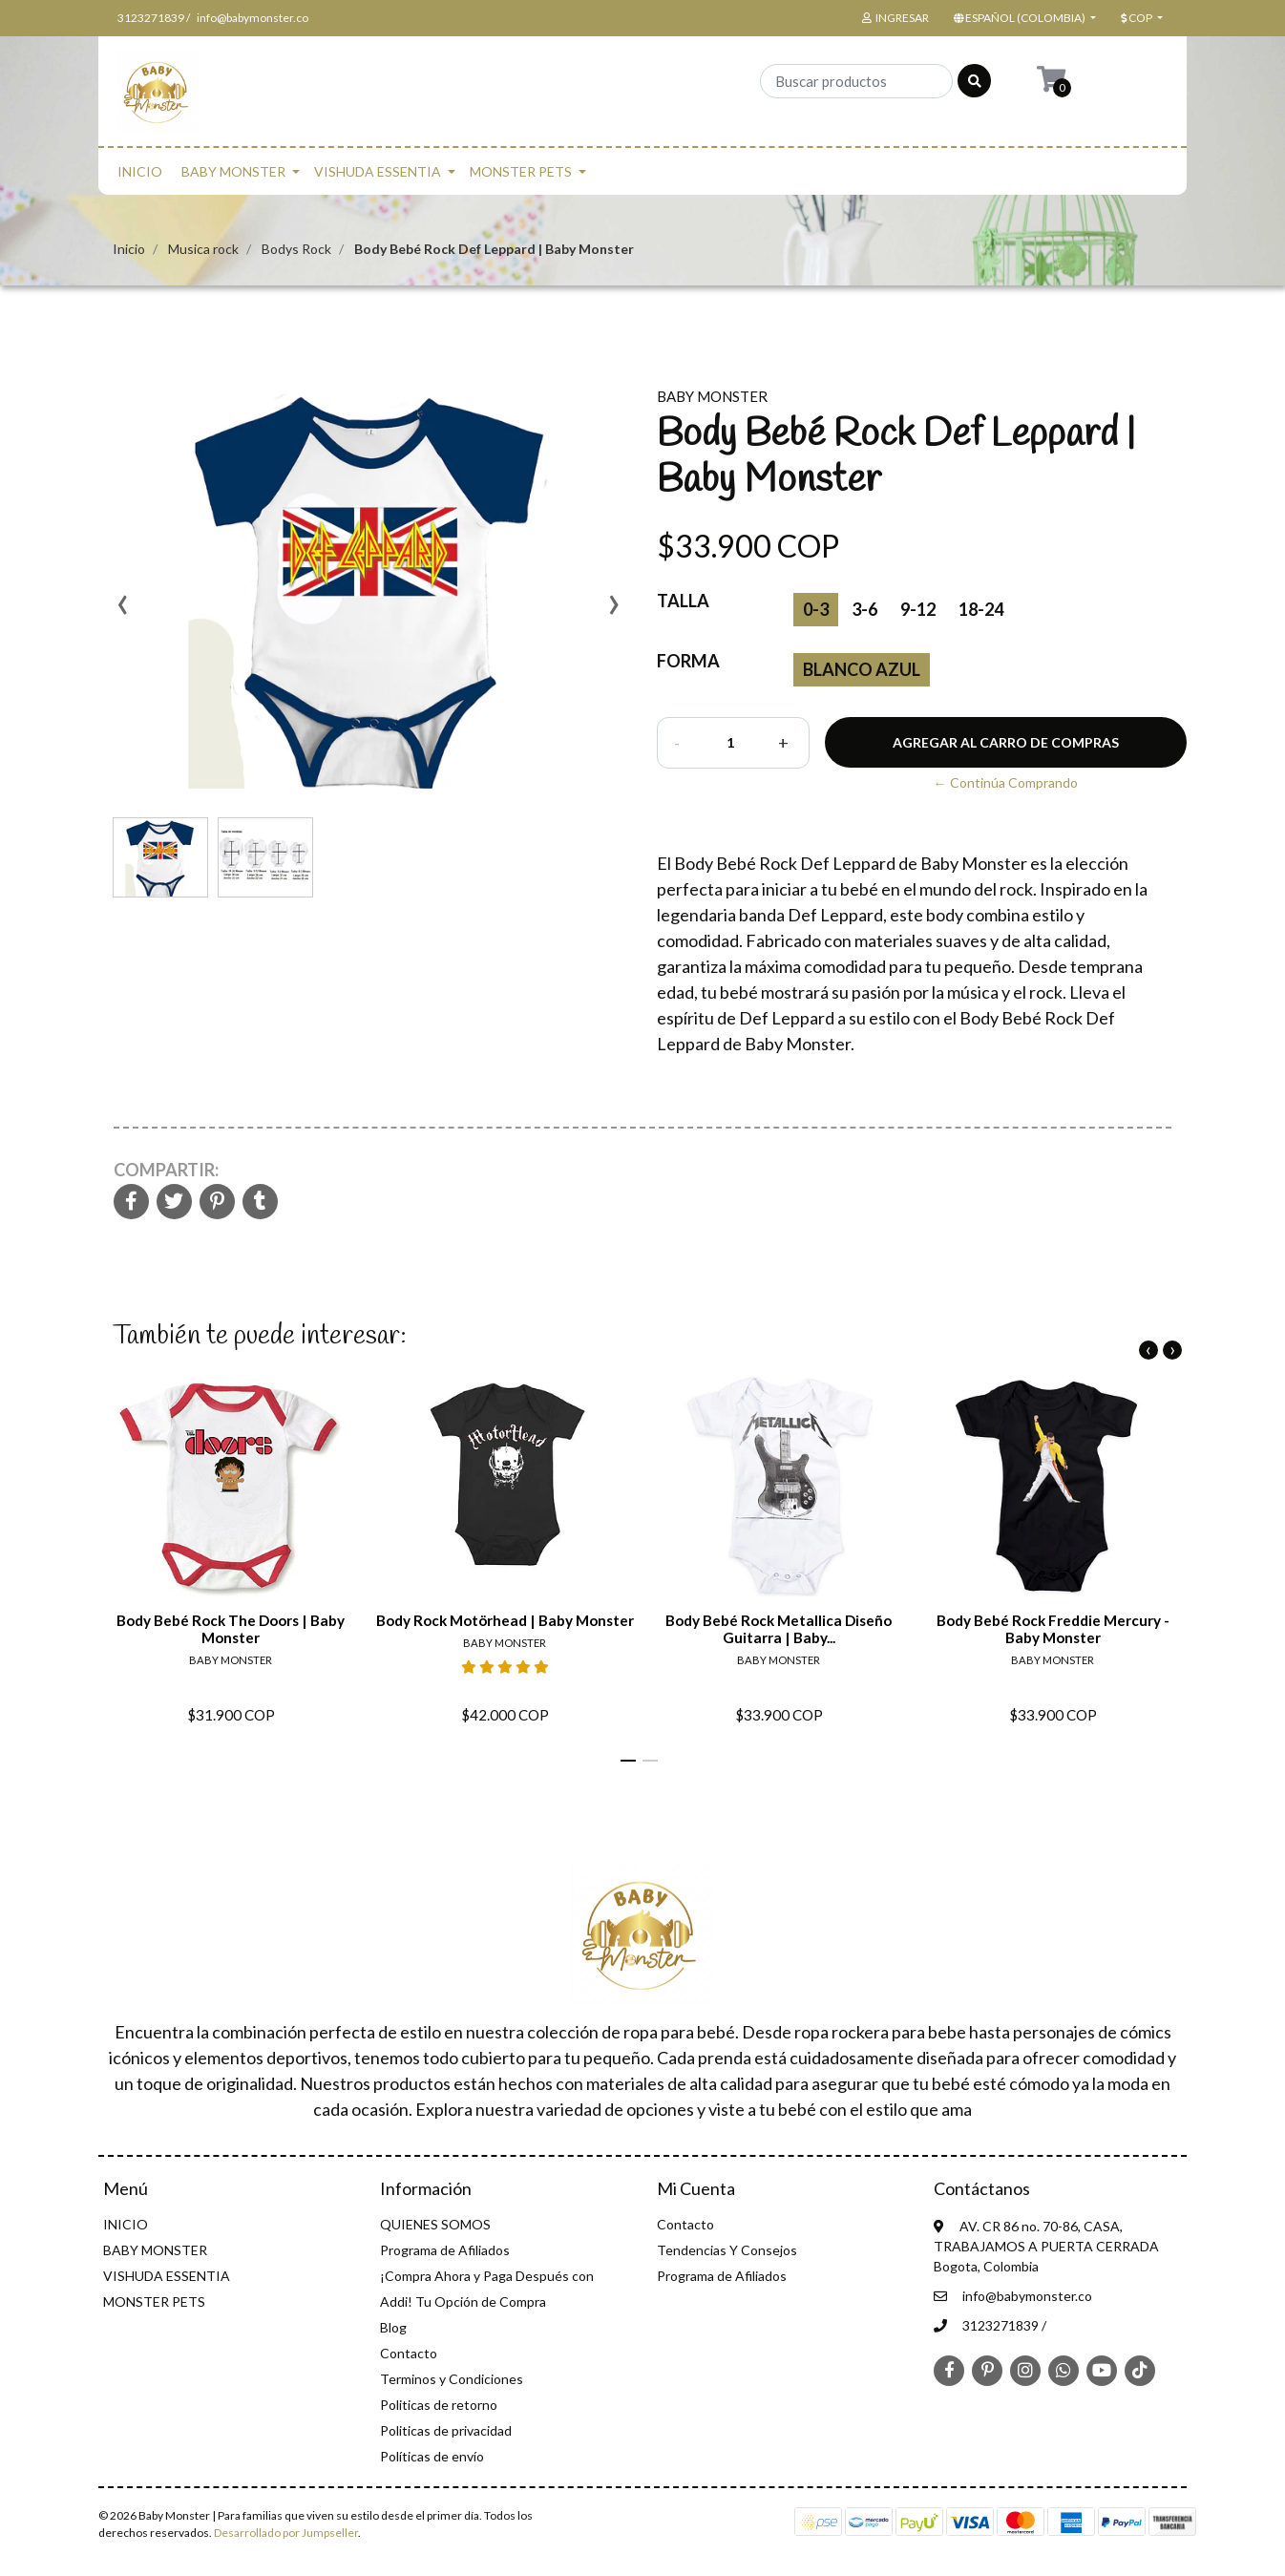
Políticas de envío (432, 2456)
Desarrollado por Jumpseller (286, 2532)
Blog (393, 2327)
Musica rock (203, 249)
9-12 (918, 609)
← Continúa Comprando (1006, 782)
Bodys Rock (296, 249)
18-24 (980, 609)
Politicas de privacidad (446, 2430)
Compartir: (166, 1169)
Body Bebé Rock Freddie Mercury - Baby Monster (1053, 1629)
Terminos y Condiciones (451, 2379)
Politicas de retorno (438, 2405)
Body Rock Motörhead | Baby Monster (505, 1620)
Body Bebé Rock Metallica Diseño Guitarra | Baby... (778, 1629)
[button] (1023, 18)
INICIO (139, 171)
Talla (683, 600)
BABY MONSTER (233, 171)
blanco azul (861, 669)
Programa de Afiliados (445, 2250)
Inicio (129, 249)
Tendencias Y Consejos (727, 2250)
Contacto (408, 2353)
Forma (688, 660)
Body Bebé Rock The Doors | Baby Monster (230, 1629)
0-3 (816, 609)
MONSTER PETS (521, 171)
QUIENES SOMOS (435, 2224)
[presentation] (122, 611)
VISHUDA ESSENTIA (377, 171)
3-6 (864, 609)
